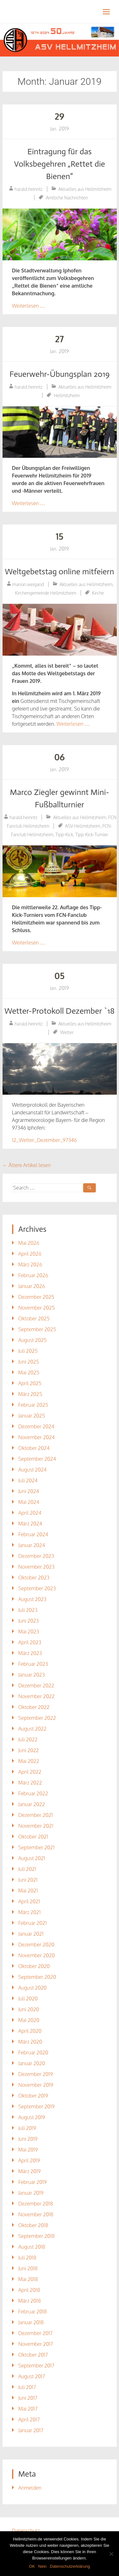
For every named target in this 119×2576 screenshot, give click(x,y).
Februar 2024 (33, 1534)
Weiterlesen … (28, 306)
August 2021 (31, 1858)
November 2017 (35, 2344)
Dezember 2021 (35, 1815)
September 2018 (36, 2236)
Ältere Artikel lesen (27, 1165)
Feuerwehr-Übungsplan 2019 (60, 374)
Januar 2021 (31, 1934)
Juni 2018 (28, 2268)
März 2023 (30, 1653)
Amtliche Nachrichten (67, 197)
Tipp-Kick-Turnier (91, 834)
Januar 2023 (31, 1675)
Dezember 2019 (35, 2074)
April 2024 (30, 1513)
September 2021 (36, 1847)
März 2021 (29, 1912)
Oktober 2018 (33, 2225)
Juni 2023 (28, 1621)
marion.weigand (28, 584)
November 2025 (36, 1308)
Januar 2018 (31, 2322)
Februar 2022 (33, 1793)
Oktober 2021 (33, 1836)
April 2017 (29, 2419)
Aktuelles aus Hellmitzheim (84, 189)
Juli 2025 (28, 1351)
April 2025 (30, 1383)
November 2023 (36, 1567)
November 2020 (36, 1955)
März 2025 (30, 1394)
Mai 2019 (28, 2149)
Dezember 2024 (36, 1426)
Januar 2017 (30, 2430)
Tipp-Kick (64, 834)
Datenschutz (26, 2530)
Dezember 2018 (35, 2203)
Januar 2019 (31, 2193)
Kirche (98, 593)
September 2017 (36, 2365)
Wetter (67, 1032)
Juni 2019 (28, 2139)
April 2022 (30, 1772)
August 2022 (32, 1728)
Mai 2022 (28, 1761)
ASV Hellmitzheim (82, 826)
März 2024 (30, 1523)
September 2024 (37, 1459)
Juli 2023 (27, 1610)
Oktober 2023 (34, 1577)
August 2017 (31, 2376)
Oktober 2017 (33, 2355)
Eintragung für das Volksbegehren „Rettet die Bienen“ (59, 164)
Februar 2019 (32, 2182)
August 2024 (32, 1469)
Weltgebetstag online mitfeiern (59, 572)
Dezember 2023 (36, 1556)
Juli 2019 (27, 2128)
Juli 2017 (27, 2387)
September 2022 (37, 1718)
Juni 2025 (28, 1361)
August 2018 (31, 2247)
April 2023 (29, 1642)
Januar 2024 (31, 1545)
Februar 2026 (33, 1275)
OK (32, 2566)
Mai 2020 (28, 2020)
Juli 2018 (27, 2257)
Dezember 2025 (36, 1297)
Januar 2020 (31, 2063)
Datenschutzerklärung (70, 2566)
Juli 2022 (28, 1739)
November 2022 (36, 1696)
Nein (42, 2566)
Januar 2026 (31, 1286)
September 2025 (37, 1329)
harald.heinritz (29, 189)
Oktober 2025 (34, 1318)
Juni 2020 (28, 2009)
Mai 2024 (28, 1502)
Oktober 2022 (34, 1707)
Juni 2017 (27, 2398)
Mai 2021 (28, 1890)
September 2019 (36, 2106)
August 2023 (32, 1599)
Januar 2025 (31, 1415)
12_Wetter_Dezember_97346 (44, 1140)
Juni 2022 (28, 1750)
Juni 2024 (28, 1491)
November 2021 (35, 1826)
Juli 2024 (28, 1480)
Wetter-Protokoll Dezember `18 (59, 1011)
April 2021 (29, 1901)
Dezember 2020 (36, 1944)
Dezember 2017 (35, 2333)
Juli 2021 (27, 1869)
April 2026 (30, 1254)
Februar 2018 (32, 2311)
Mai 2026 (28, 1243)
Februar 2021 (32, 1923)
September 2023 (37, 1588)
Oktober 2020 (34, 1966)
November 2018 (36, 2214)
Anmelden (30, 2488)
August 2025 (32, 1340)
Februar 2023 (33, 1664)
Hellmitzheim (67, 395)
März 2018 (29, 2301)
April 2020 (30, 2031)
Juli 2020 (28, 1998)
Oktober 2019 (33, 2095)
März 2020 (30, 2042)
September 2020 (37, 1977)
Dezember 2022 (36, 1685)
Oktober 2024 (34, 1448)
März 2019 (29, 2171)
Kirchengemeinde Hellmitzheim (45, 593)
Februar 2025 (33, 1405)
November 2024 (36, 1437)
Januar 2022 (31, 1804)
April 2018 (29, 2290)
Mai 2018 (28, 2279)
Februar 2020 (33, 2052)
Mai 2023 (28, 1631)
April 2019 (29, 2160)
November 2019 (35, 2085)
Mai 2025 (28, 1372)
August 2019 (31, 2117)
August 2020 (32, 1988)
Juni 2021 (28, 1880)
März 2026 (30, 1264)
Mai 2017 (28, 2409)
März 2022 (30, 1782)
